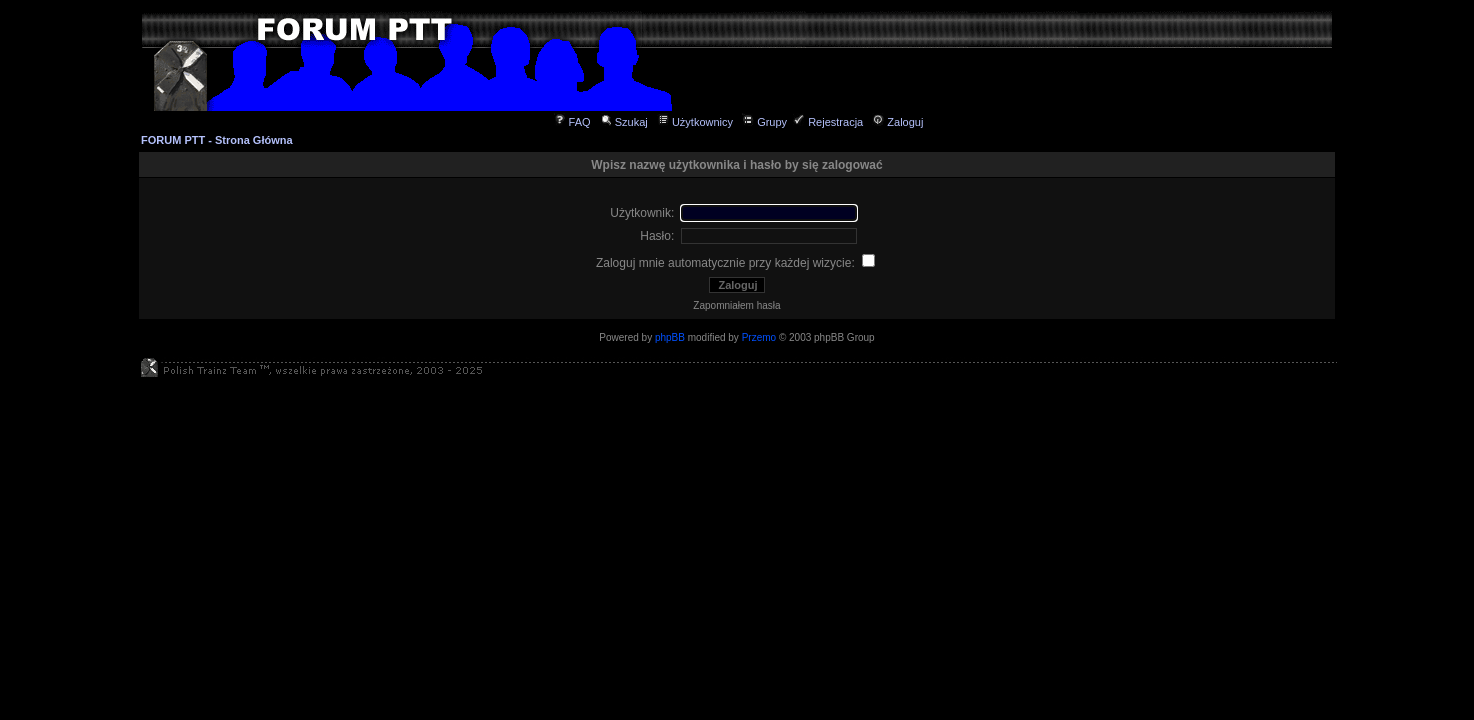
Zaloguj (897, 122)
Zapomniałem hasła (736, 305)
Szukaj (624, 122)
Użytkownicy (695, 122)
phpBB (670, 337)
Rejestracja (828, 122)
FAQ (572, 122)
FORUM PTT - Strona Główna (217, 140)
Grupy (764, 122)
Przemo (759, 337)
